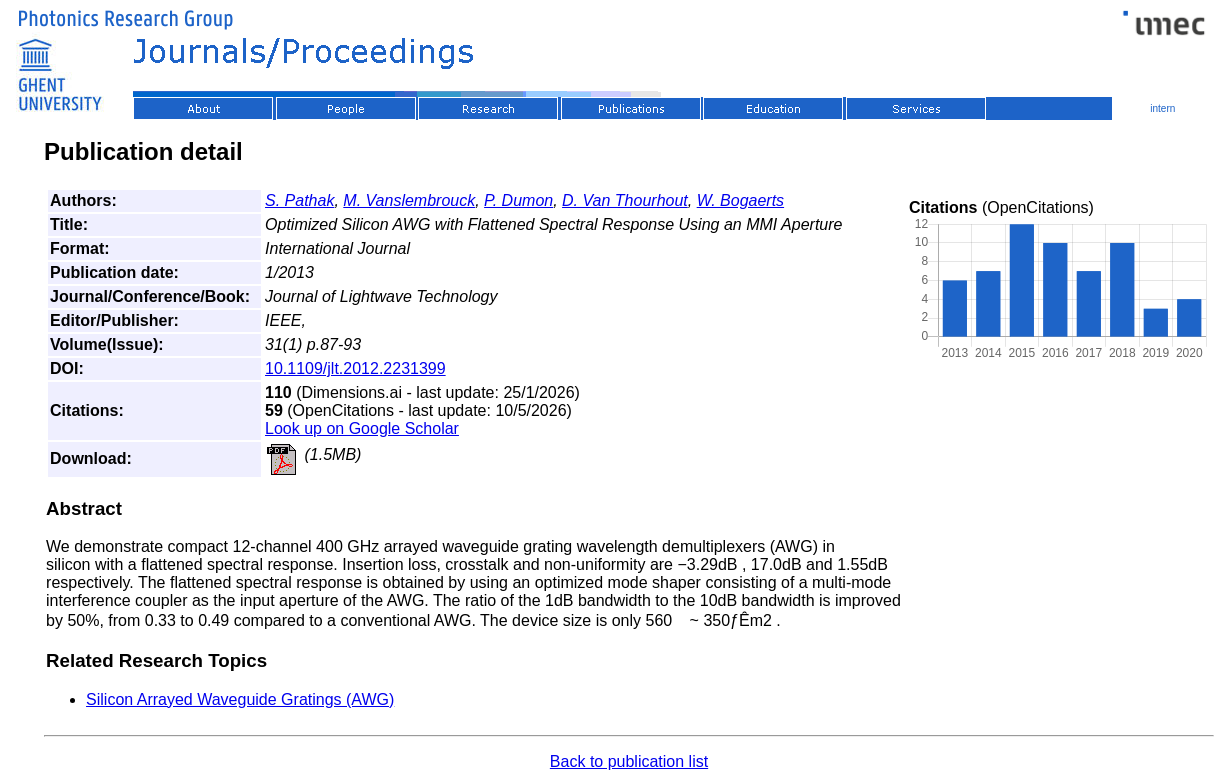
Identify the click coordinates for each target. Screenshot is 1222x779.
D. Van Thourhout (625, 200)
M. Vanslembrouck (409, 200)
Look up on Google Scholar (362, 428)
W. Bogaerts (740, 200)
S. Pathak (299, 200)
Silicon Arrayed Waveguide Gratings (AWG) (240, 699)
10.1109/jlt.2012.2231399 (355, 368)
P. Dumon (518, 200)
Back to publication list (629, 761)
